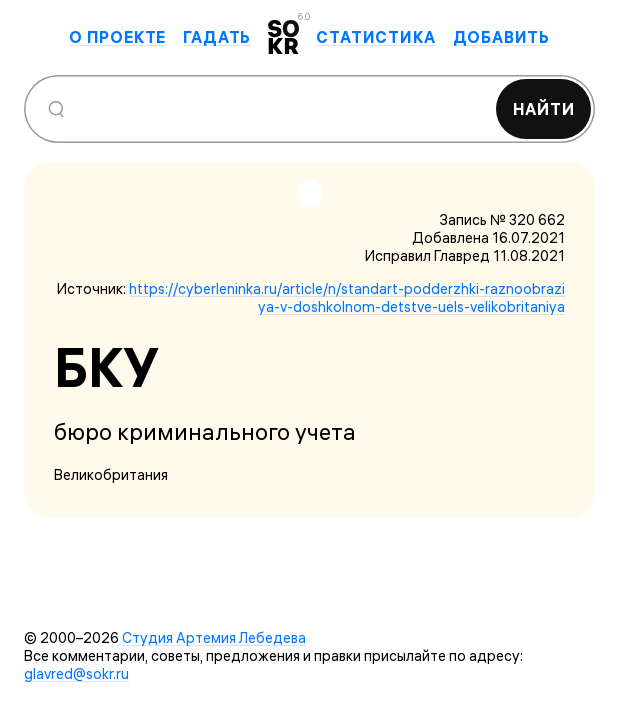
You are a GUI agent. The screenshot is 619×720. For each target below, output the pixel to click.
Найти (544, 109)
